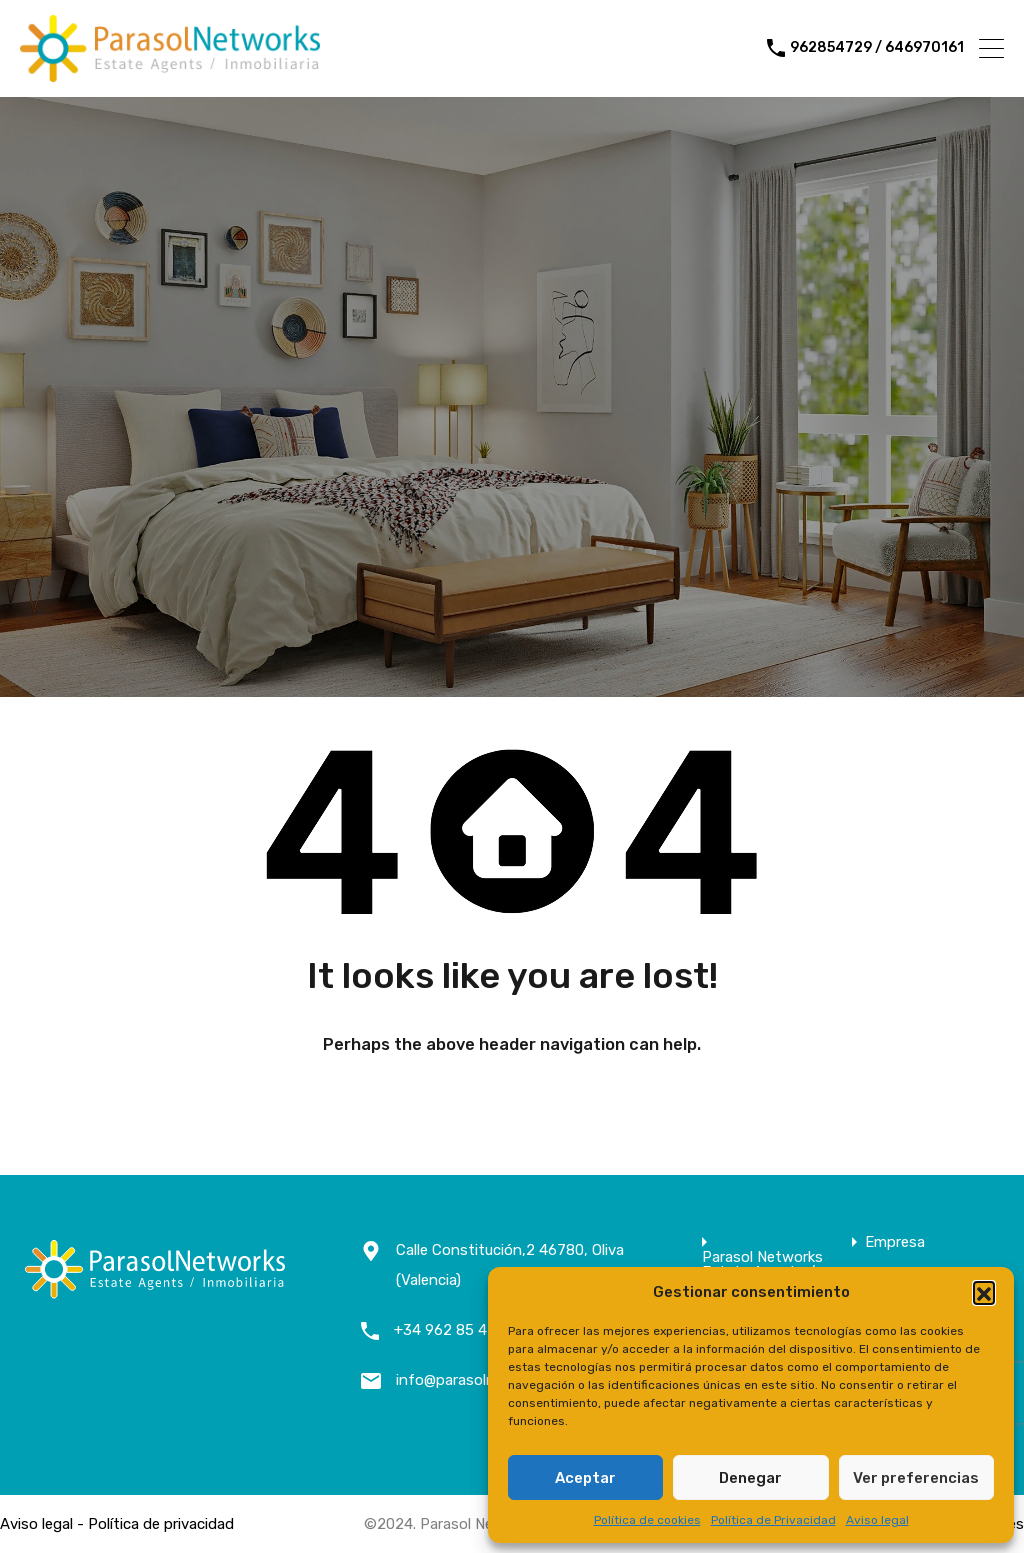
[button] (984, 1292)
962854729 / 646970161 (877, 48)
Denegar (750, 1478)
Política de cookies (647, 1520)
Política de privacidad (161, 1524)
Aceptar (585, 1478)
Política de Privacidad (773, 1520)
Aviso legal (877, 1520)
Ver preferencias (916, 1478)
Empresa (895, 1242)
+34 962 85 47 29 (456, 1330)
